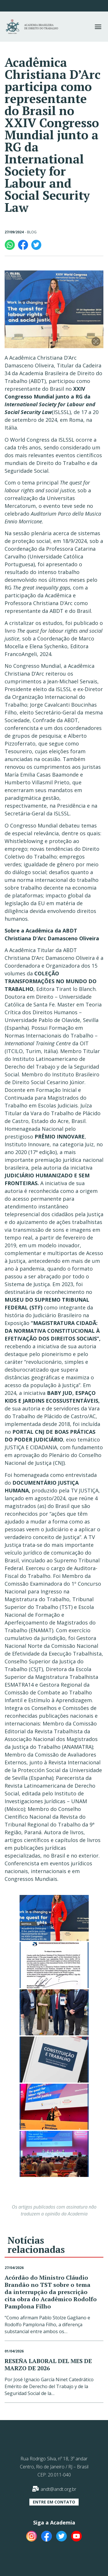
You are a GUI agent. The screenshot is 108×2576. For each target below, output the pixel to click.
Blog (32, 232)
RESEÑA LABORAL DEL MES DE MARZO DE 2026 (48, 2364)
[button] (97, 26)
